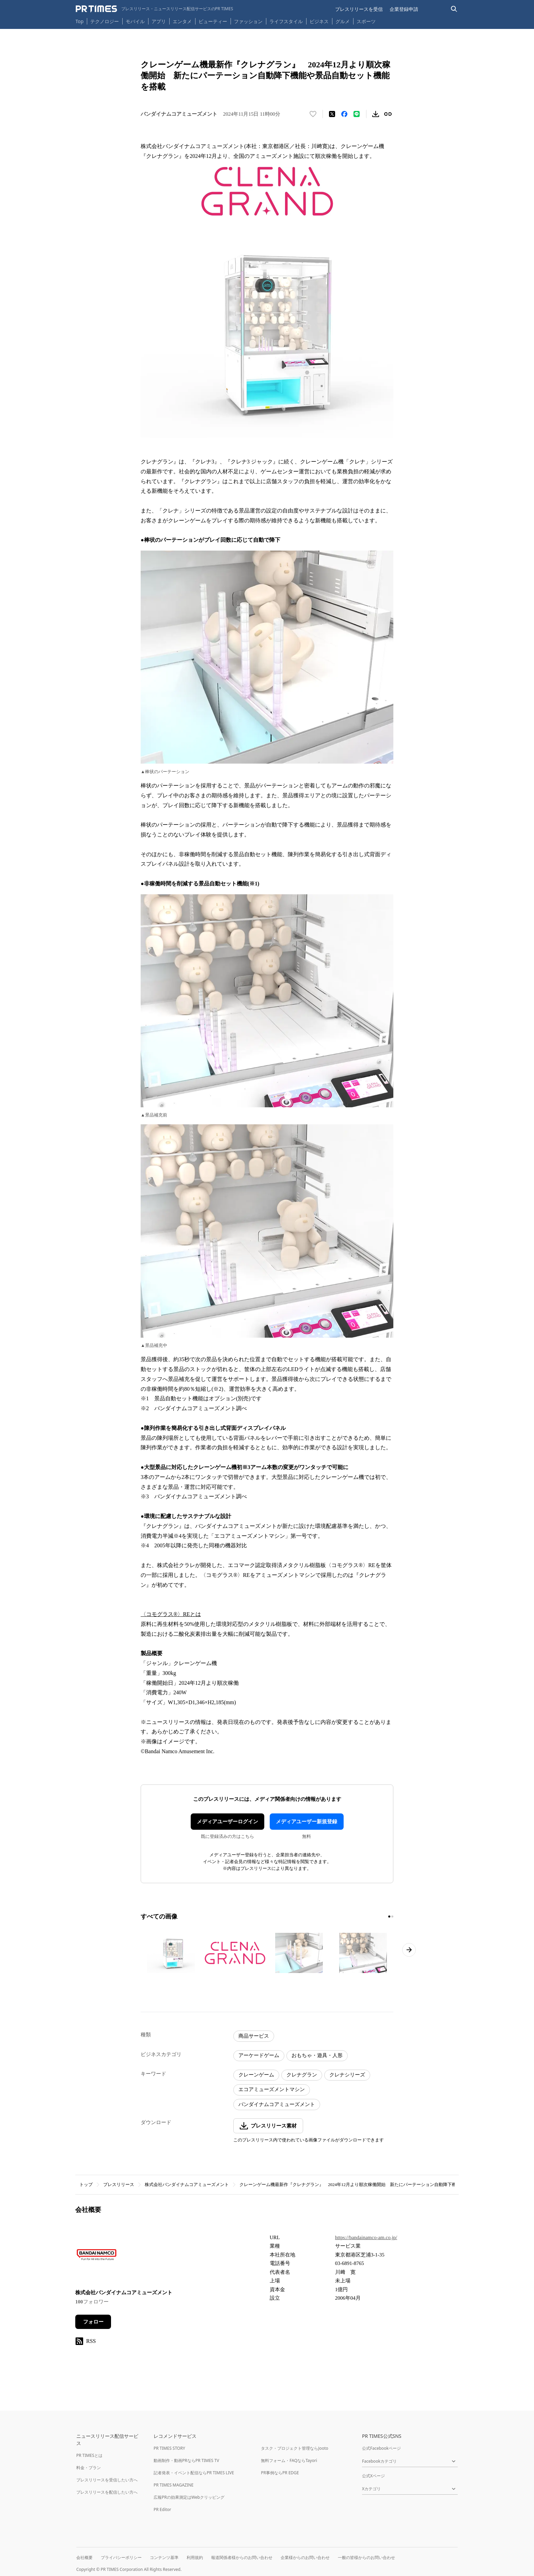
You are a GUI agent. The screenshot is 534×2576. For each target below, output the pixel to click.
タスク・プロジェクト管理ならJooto (294, 2448)
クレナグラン (301, 2074)
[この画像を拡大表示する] (171, 1953)
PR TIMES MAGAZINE (173, 2485)
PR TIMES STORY (169, 2448)
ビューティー (213, 21)
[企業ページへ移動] (96, 2256)
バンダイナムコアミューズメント (276, 2104)
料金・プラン (88, 2468)
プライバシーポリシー (121, 2557)
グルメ (342, 21)
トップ (86, 2184)
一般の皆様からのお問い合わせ (366, 2557)
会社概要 (84, 2557)
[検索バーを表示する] (454, 9)
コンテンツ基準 (164, 2557)
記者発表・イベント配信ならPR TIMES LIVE (194, 2473)
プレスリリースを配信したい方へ (107, 2492)
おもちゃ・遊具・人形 (317, 2055)
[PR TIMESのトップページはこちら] (154, 9)
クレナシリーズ (347, 2074)
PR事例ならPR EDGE (280, 2473)
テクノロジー (104, 21)
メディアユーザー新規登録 (306, 1821)
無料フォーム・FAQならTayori (289, 2460)
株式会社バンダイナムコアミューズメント (187, 2184)
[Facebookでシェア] (344, 114)
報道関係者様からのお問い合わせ (241, 2557)
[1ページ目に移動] (389, 1916)
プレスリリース (118, 2184)
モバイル (135, 21)
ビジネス (319, 21)
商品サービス (253, 2036)
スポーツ (366, 21)
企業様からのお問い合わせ (305, 2557)
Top (80, 21)
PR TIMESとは (89, 2455)
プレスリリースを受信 (359, 9)
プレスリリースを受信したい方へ (107, 2480)
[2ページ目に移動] (392, 1916)
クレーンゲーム (256, 2074)
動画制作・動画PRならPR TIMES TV (186, 2460)
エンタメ (182, 21)
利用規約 (195, 2557)
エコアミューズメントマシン (271, 2089)
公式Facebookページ (381, 2448)
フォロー (93, 2322)
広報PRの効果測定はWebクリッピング (189, 2497)
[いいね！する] (313, 114)
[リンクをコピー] (387, 114)
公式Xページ (373, 2476)
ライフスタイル (286, 21)
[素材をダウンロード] (375, 114)
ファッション (248, 21)
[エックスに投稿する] (332, 114)
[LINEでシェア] (356, 114)
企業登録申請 (404, 9)
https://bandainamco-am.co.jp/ (366, 2237)
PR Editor (162, 2509)
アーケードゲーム (258, 2055)
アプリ (159, 21)
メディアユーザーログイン (227, 1821)
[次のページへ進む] (409, 1950)
